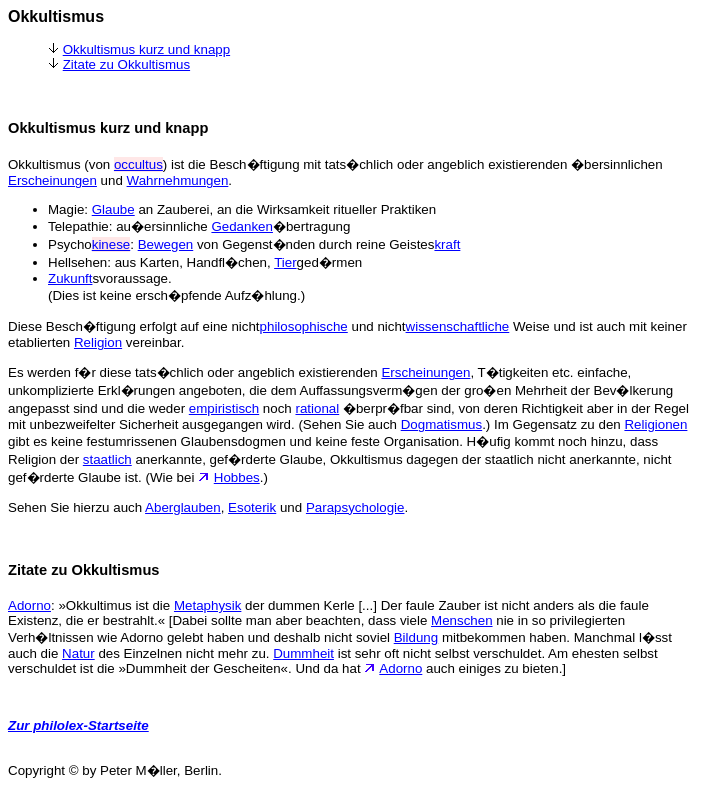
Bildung (416, 637)
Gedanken (242, 226)
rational (317, 408)
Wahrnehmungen (178, 180)
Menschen (462, 620)
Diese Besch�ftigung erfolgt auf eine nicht (134, 326)
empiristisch (224, 408)
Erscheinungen (52, 180)
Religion (98, 342)
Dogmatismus (441, 424)
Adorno (29, 605)
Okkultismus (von (61, 164)
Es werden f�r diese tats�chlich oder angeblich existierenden (194, 372)
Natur (78, 653)
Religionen (655, 424)
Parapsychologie (355, 507)
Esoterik (252, 507)
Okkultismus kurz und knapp (146, 49)
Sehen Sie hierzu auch (76, 507)
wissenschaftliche (458, 326)
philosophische (304, 326)
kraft (447, 244)
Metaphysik (207, 605)
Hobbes (237, 477)
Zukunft (70, 278)
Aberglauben (183, 507)
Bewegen (166, 244)
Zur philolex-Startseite (78, 725)
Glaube (113, 209)
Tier (285, 262)
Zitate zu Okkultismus (126, 64)
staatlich (107, 459)
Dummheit (303, 653)
